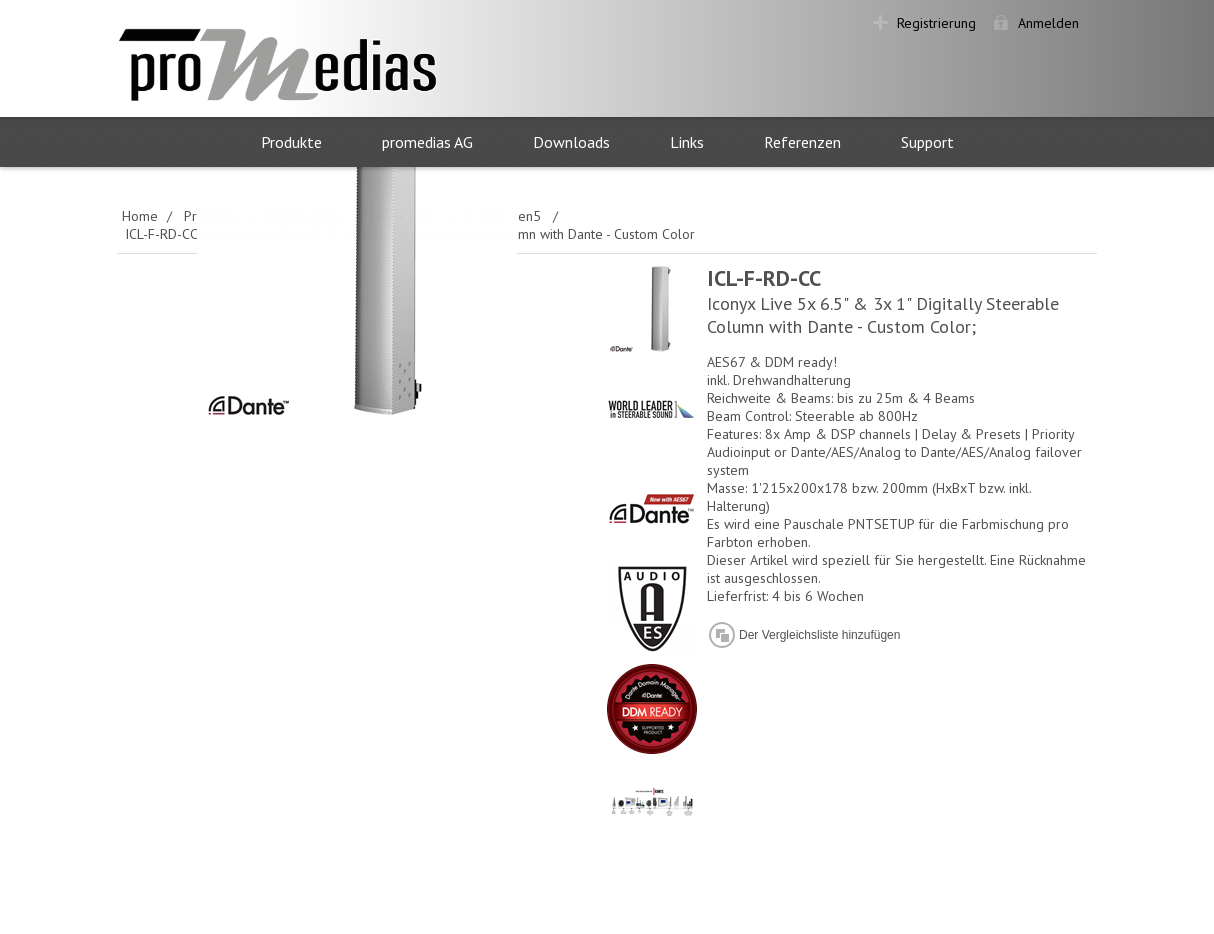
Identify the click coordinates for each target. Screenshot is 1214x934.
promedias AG (427, 142)
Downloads (571, 142)
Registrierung (936, 23)
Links (687, 142)
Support (927, 142)
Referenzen (802, 142)
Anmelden (1048, 23)
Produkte (291, 142)
